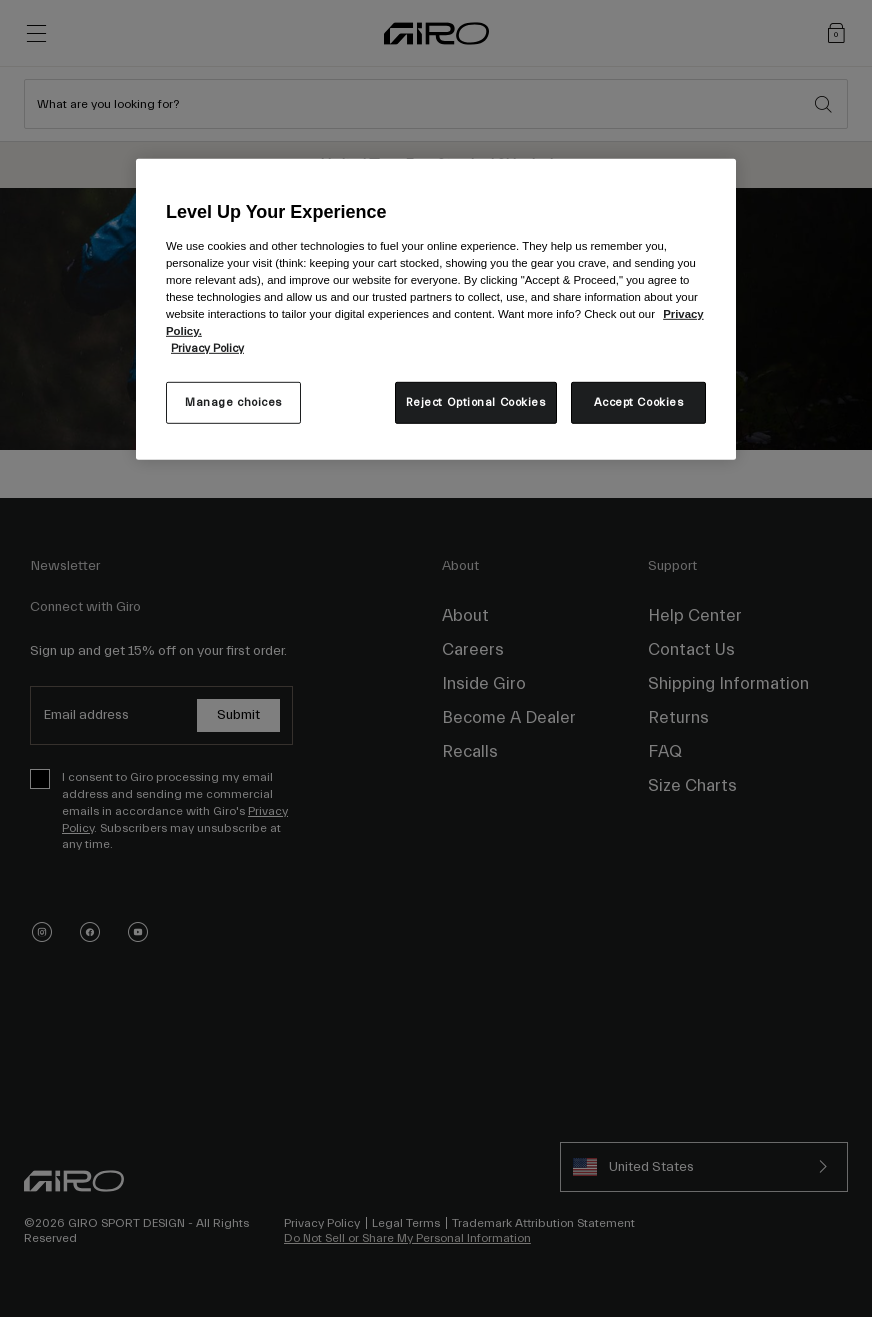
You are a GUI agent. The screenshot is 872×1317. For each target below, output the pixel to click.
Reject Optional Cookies (476, 402)
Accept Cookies (639, 402)
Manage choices (233, 402)
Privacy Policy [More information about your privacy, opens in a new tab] (207, 348)
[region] (436, 308)
